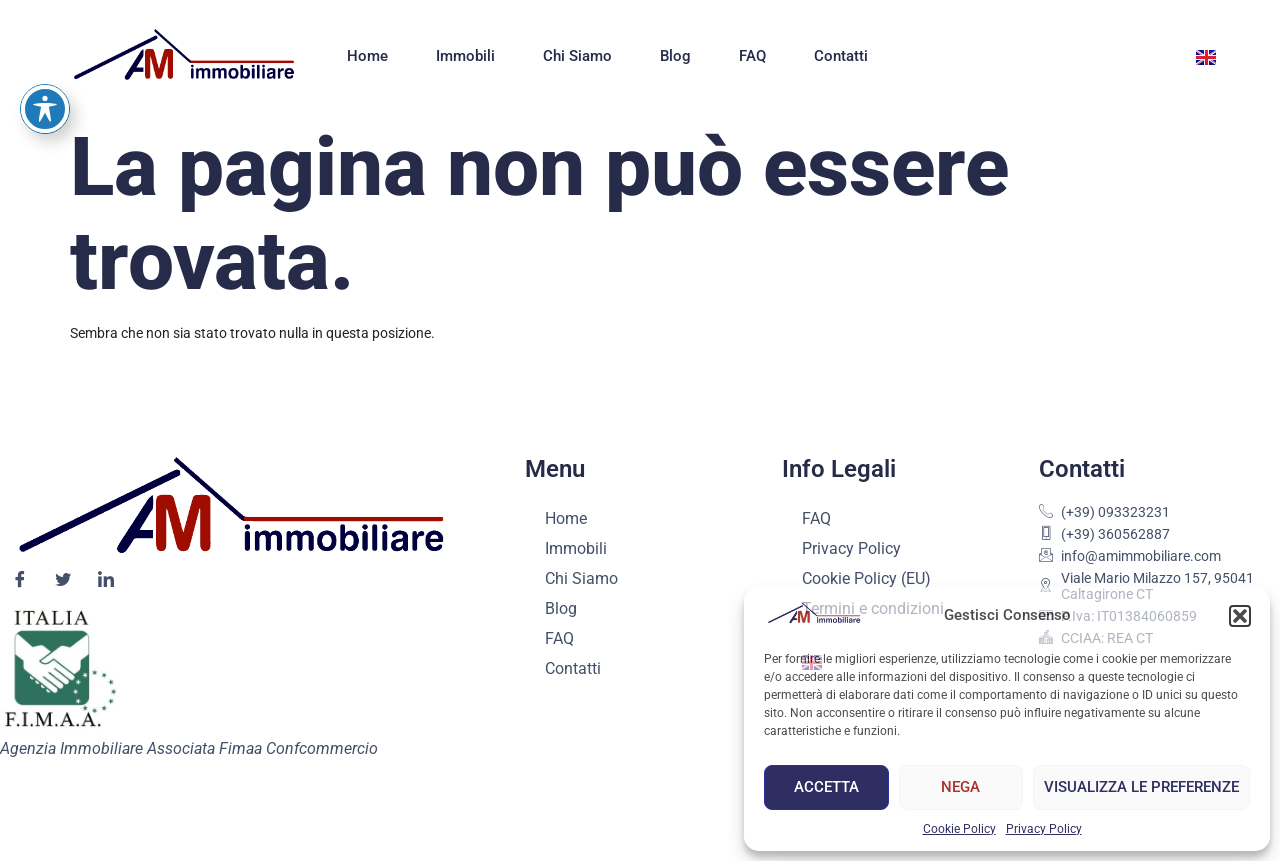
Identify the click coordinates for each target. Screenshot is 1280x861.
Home (367, 56)
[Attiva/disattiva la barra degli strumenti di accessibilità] (45, 39)
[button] (1240, 616)
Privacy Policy (1044, 829)
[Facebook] (20, 581)
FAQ (752, 56)
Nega (960, 787)
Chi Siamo (577, 56)
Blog (675, 56)
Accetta (826, 787)
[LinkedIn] (106, 581)
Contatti (841, 56)
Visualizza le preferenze (1141, 787)
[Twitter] (63, 581)
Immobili (465, 56)
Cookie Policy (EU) (866, 578)
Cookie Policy (959, 829)
